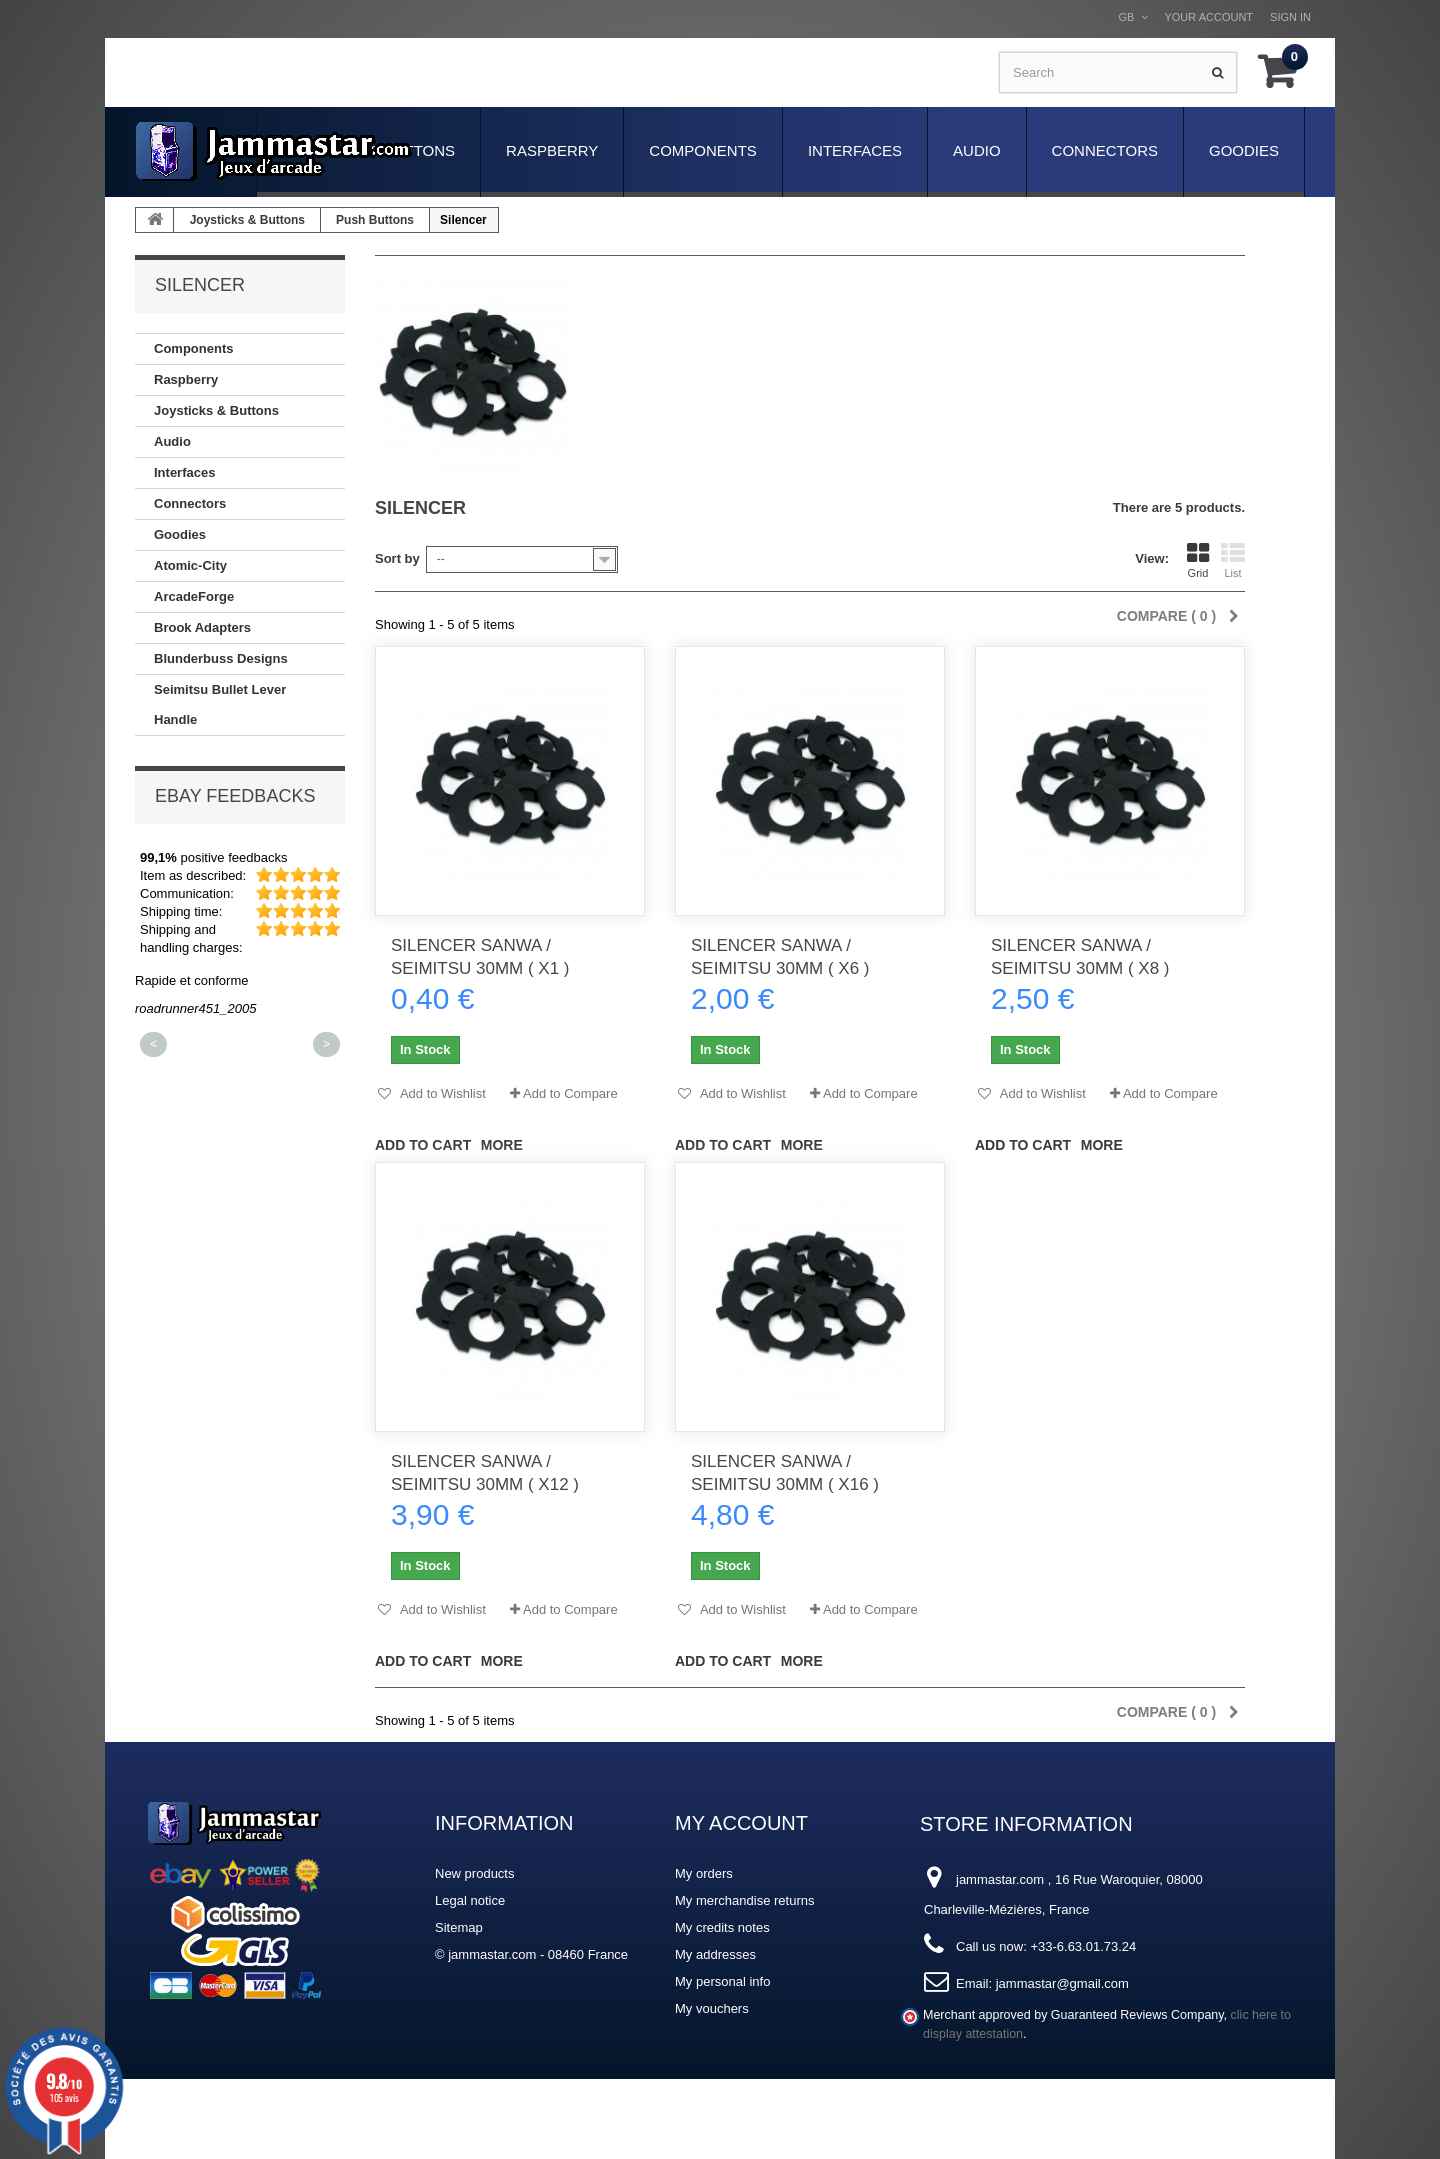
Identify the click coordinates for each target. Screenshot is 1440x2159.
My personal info (722, 1981)
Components (703, 150)
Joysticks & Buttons (247, 220)
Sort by (397, 558)
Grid (1198, 560)
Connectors (1105, 150)
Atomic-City (190, 565)
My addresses (715, 1954)
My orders (704, 1873)
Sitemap (459, 1927)
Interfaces (855, 150)
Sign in (1290, 17)
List (1233, 560)
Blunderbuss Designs (221, 658)
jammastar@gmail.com (1062, 1983)
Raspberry (552, 150)
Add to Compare (570, 1093)
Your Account (1208, 17)
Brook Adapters (202, 627)
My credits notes (722, 1927)
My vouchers (712, 2008)
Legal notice (470, 1900)
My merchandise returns (744, 1900)
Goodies (1244, 150)
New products (474, 1873)
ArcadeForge (194, 596)
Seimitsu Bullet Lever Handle (220, 704)
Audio (977, 150)
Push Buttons (375, 220)
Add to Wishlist (441, 1093)
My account (741, 1823)
